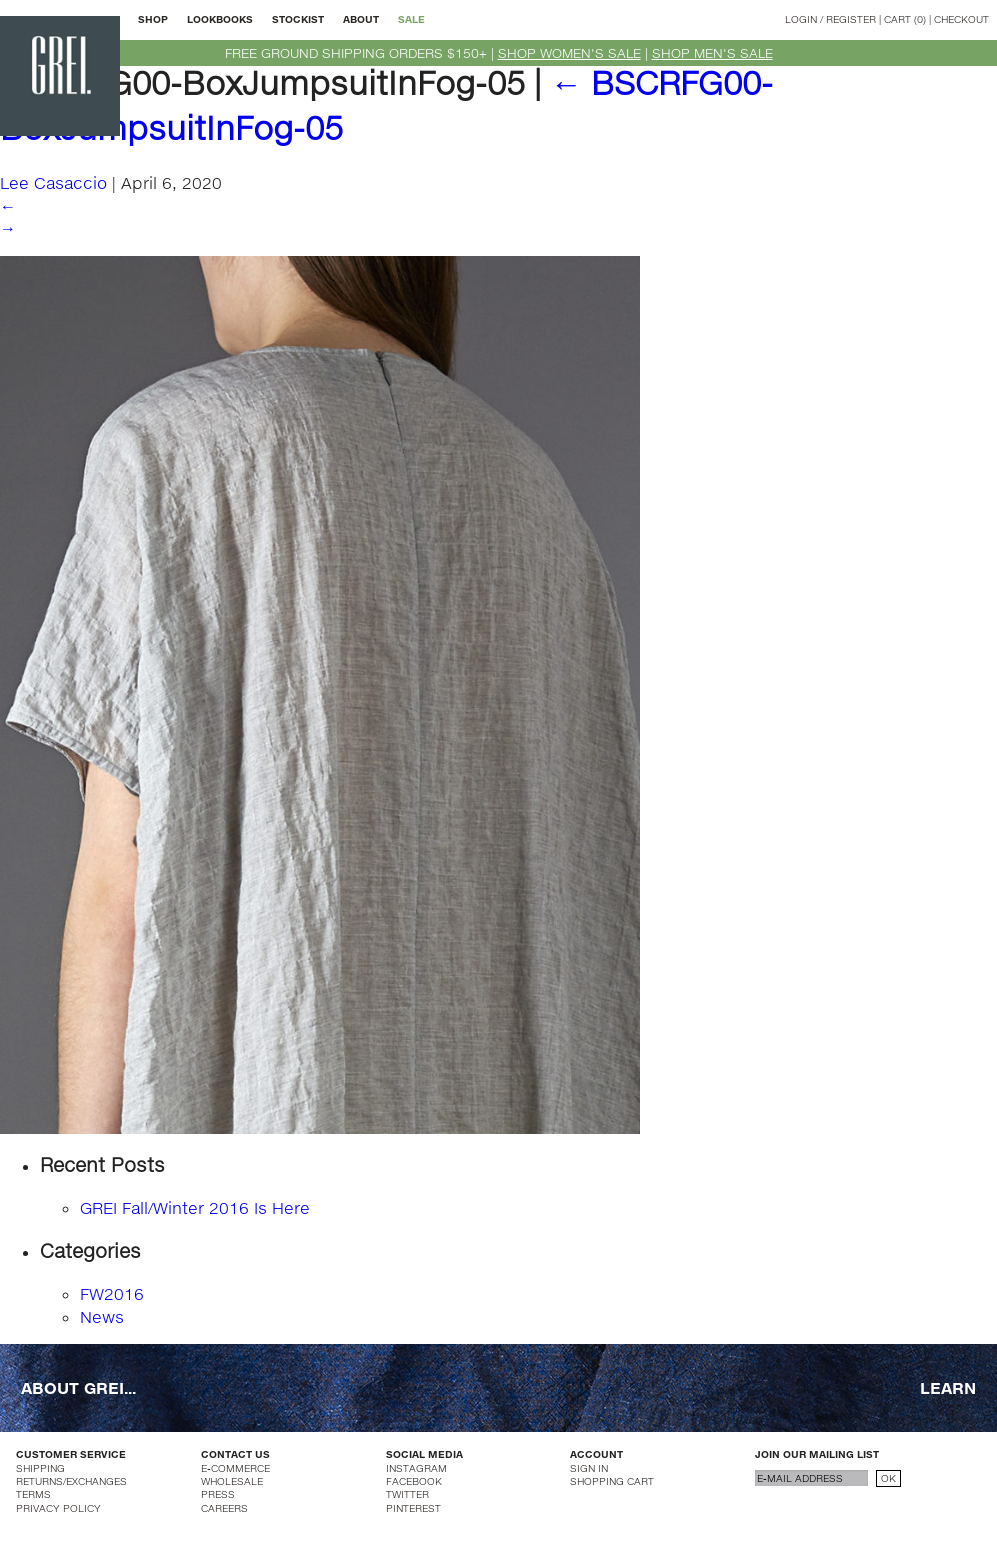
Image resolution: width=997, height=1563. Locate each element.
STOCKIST (298, 19)
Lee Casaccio (53, 182)
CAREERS (224, 1508)
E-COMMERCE (235, 1468)
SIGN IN (589, 1468)
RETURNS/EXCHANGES (71, 1481)
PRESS (218, 1494)
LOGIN (801, 19)
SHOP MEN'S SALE (712, 53)
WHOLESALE (232, 1481)
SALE (411, 19)
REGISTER (851, 19)
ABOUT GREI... (78, 1387)
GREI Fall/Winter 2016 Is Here (195, 1207)
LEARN (948, 1387)
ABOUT (361, 19)
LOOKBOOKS (220, 19)
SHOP (153, 19)
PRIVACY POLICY (58, 1508)
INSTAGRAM (416, 1468)
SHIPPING (40, 1468)
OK (888, 1478)
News (102, 1316)
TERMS (33, 1494)
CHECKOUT (961, 19)
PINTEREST (413, 1508)
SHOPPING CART (612, 1481)
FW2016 (112, 1293)
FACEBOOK (414, 1481)
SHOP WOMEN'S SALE (569, 53)
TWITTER (407, 1494)
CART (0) (905, 19)
